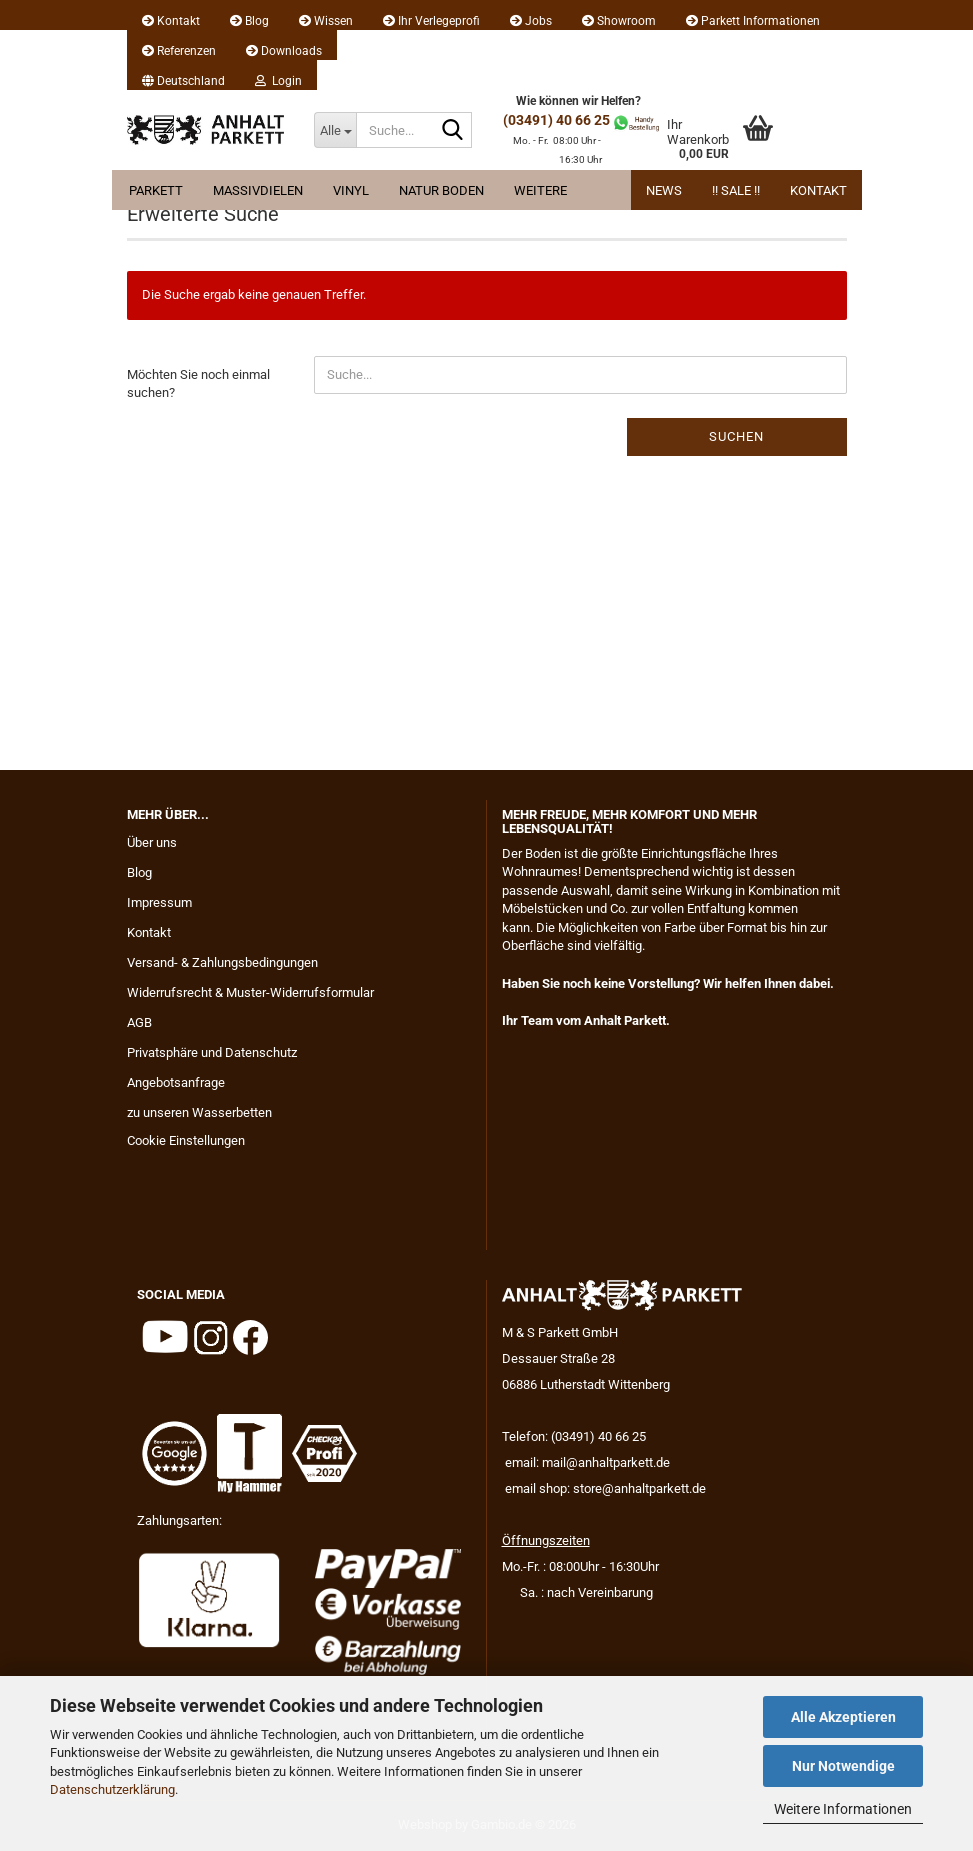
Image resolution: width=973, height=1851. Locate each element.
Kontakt (171, 21)
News (664, 190)
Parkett (156, 190)
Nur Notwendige (843, 1766)
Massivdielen (258, 190)
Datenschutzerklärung (112, 1789)
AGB (139, 1022)
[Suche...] (335, 130)
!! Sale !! (736, 190)
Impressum (159, 902)
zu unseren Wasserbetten (199, 1112)
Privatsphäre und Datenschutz (212, 1052)
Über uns (152, 842)
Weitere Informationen (843, 1809)
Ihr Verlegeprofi (431, 21)
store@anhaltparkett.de (639, 1488)
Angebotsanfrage (176, 1082)
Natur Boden (441, 190)
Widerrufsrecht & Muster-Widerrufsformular (250, 992)
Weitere (540, 190)
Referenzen (179, 51)
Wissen (326, 21)
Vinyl (351, 190)
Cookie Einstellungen (186, 1140)
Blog (249, 21)
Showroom (619, 21)
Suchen (736, 436)
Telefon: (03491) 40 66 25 (574, 1436)
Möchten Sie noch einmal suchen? (198, 384)
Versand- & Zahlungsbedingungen (222, 962)
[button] (183, 75)
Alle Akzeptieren (843, 1717)
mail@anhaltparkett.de (606, 1462)
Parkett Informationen (753, 21)
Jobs (531, 21)
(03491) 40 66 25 (556, 120)
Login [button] (278, 81)
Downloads (284, 51)
